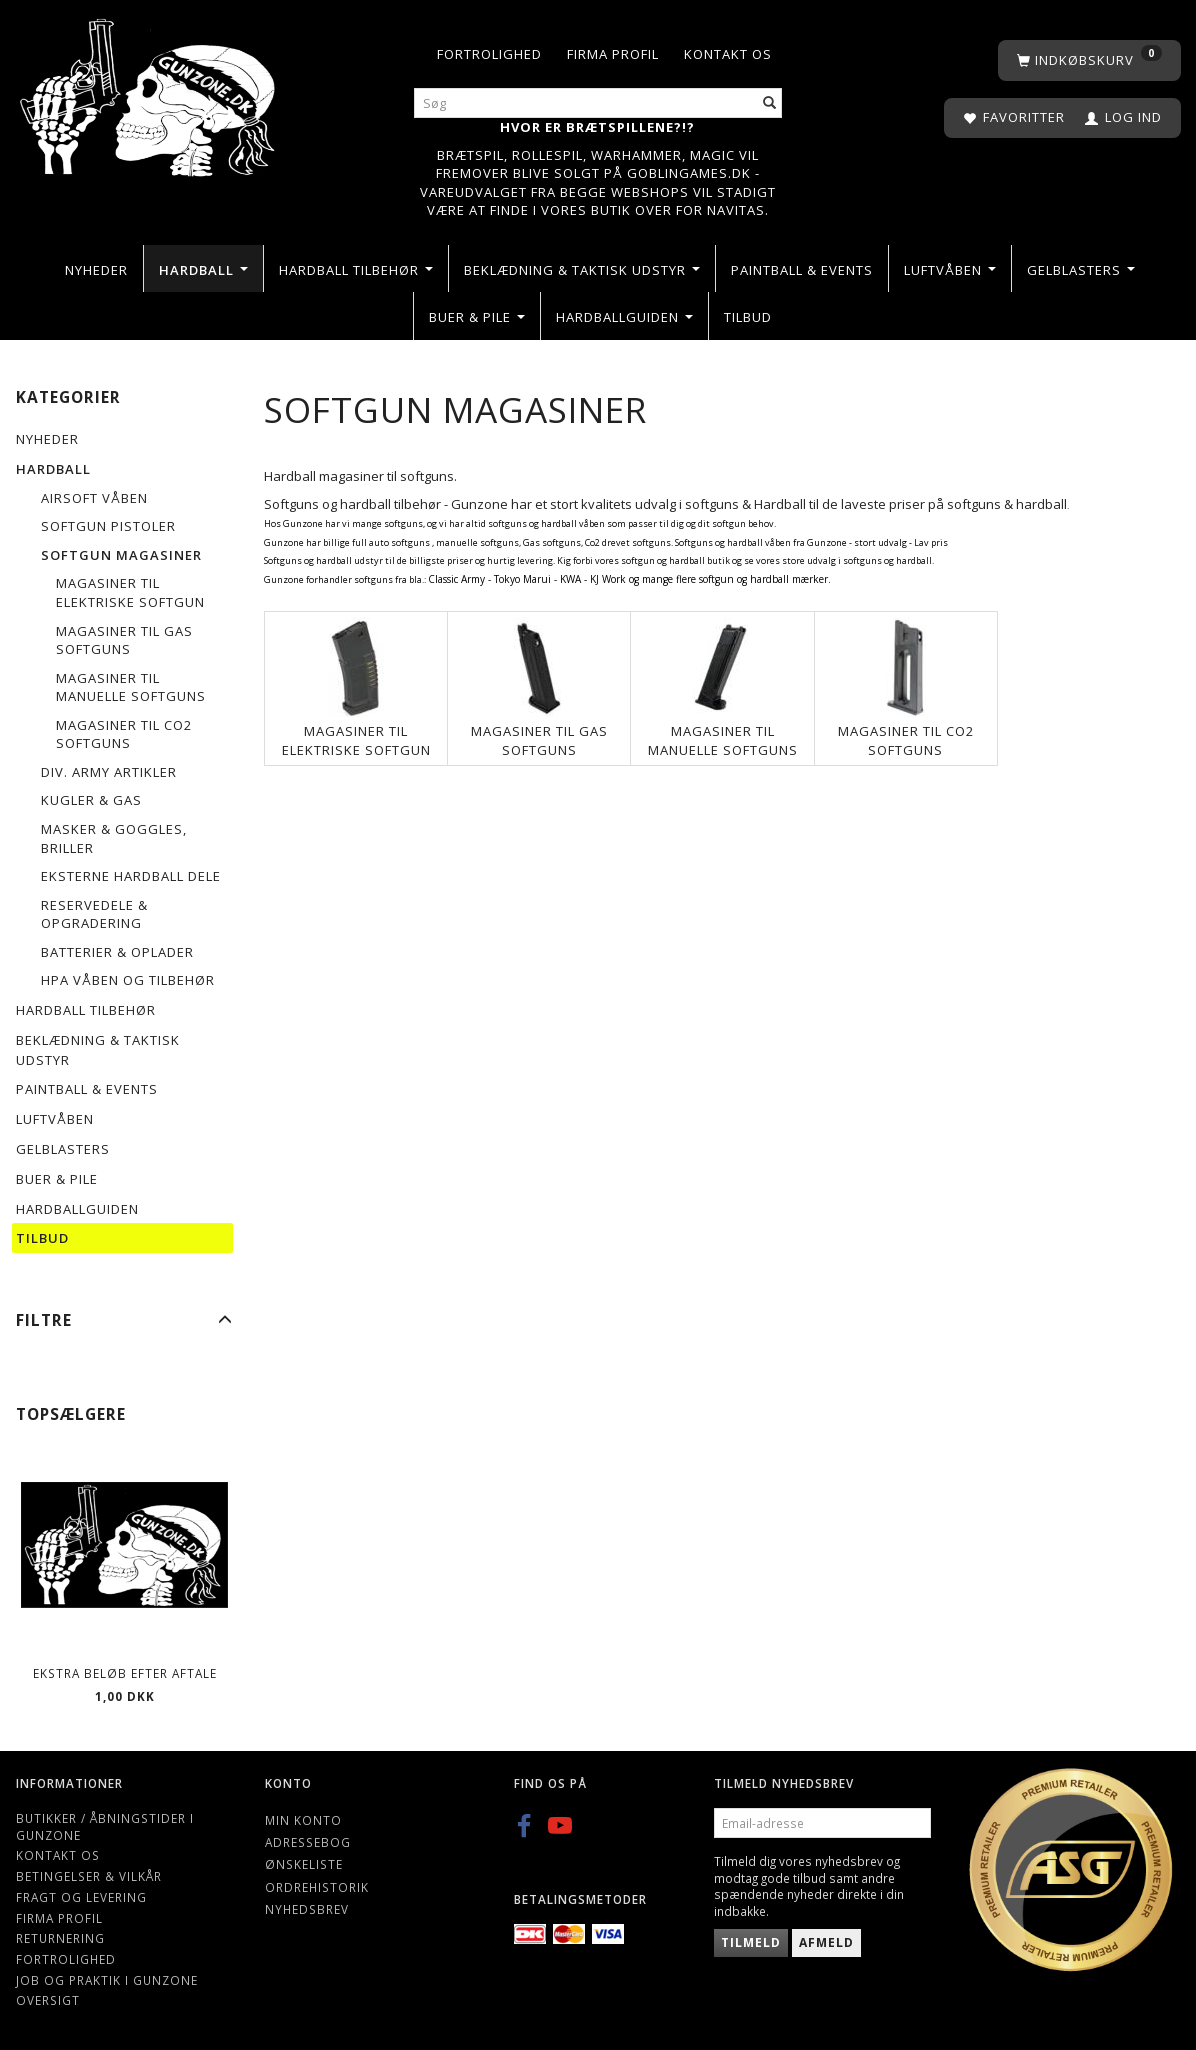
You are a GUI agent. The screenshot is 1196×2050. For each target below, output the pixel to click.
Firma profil (613, 54)
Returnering (60, 1938)
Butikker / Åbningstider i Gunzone (105, 1826)
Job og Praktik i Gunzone (107, 1980)
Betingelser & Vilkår (89, 1876)
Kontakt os (728, 54)
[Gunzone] (149, 92)
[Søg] (770, 103)
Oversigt (48, 2000)
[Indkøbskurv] (1089, 60)
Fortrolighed (489, 54)
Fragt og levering (81, 1897)
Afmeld (826, 1942)
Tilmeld (751, 1942)
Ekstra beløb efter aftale (125, 1673)
